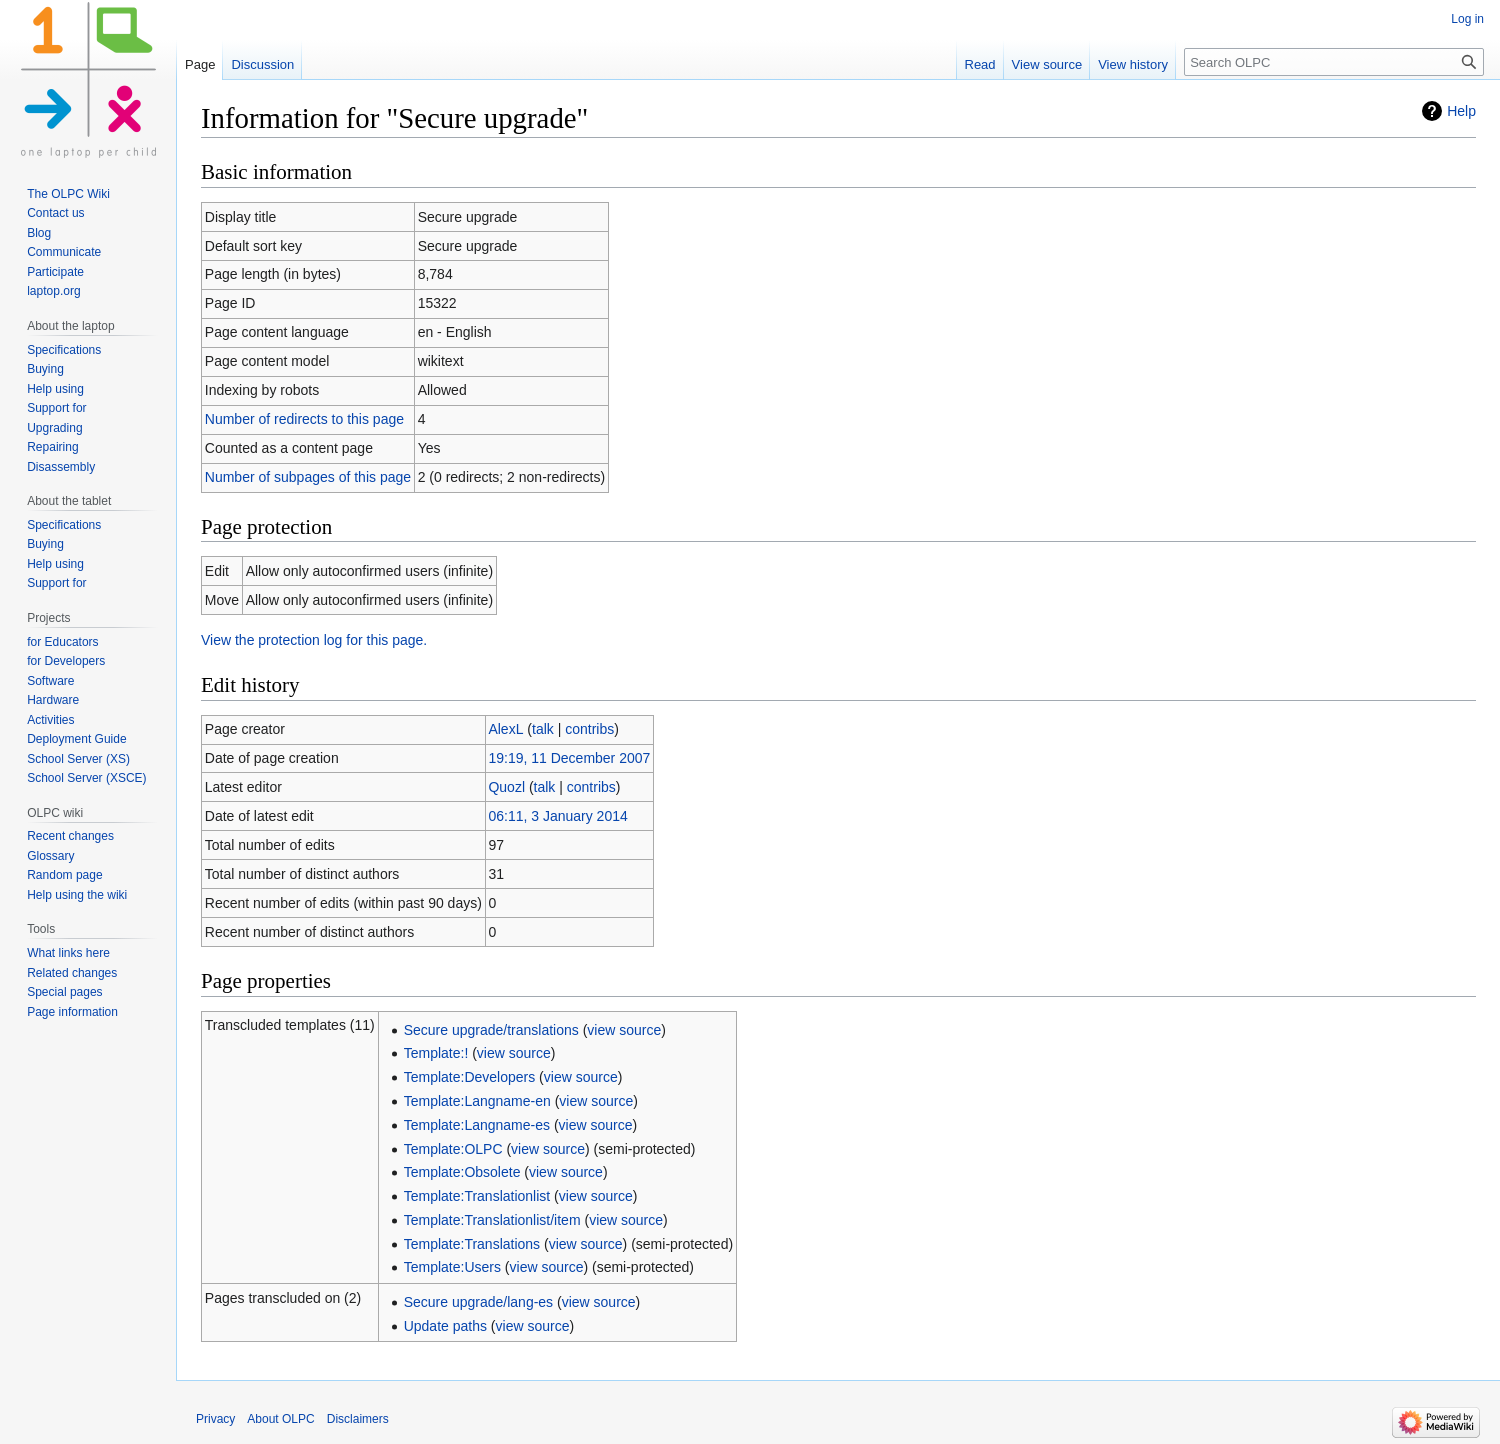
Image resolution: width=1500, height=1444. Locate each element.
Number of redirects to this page (304, 419)
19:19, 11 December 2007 (569, 758)
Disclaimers (358, 1419)
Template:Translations (472, 1244)
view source (624, 1030)
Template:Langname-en (477, 1101)
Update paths (445, 1326)
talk (543, 729)
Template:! (436, 1053)
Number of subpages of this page (308, 477)
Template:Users (452, 1267)
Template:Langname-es (477, 1125)
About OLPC (280, 1419)
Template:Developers (470, 1077)
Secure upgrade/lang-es (478, 1302)
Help (1461, 111)
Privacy (215, 1419)
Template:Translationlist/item (492, 1220)
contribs (589, 729)
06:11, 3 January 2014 (557, 816)
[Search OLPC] (1334, 62)
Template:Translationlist (477, 1196)
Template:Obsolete (462, 1172)
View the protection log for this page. (314, 640)
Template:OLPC (453, 1149)
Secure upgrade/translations (491, 1030)
